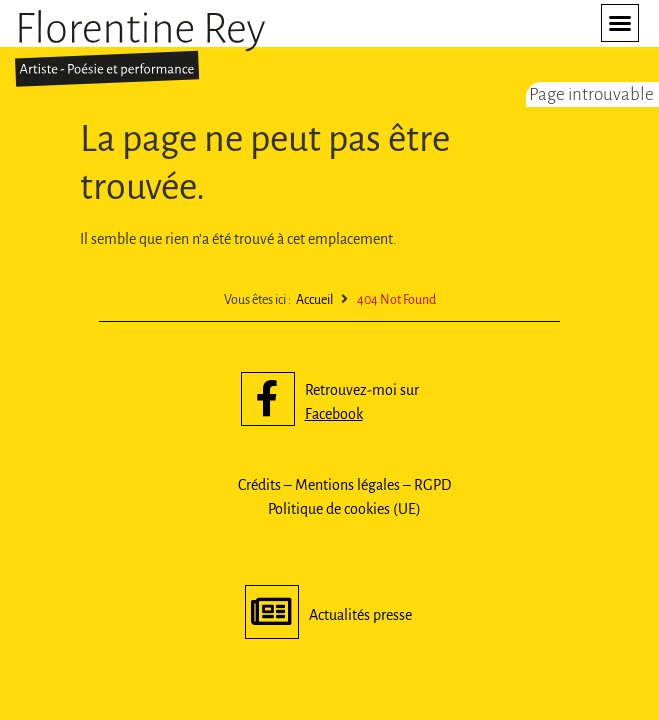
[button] (620, 23)
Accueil (314, 300)
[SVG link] (140, 48)
